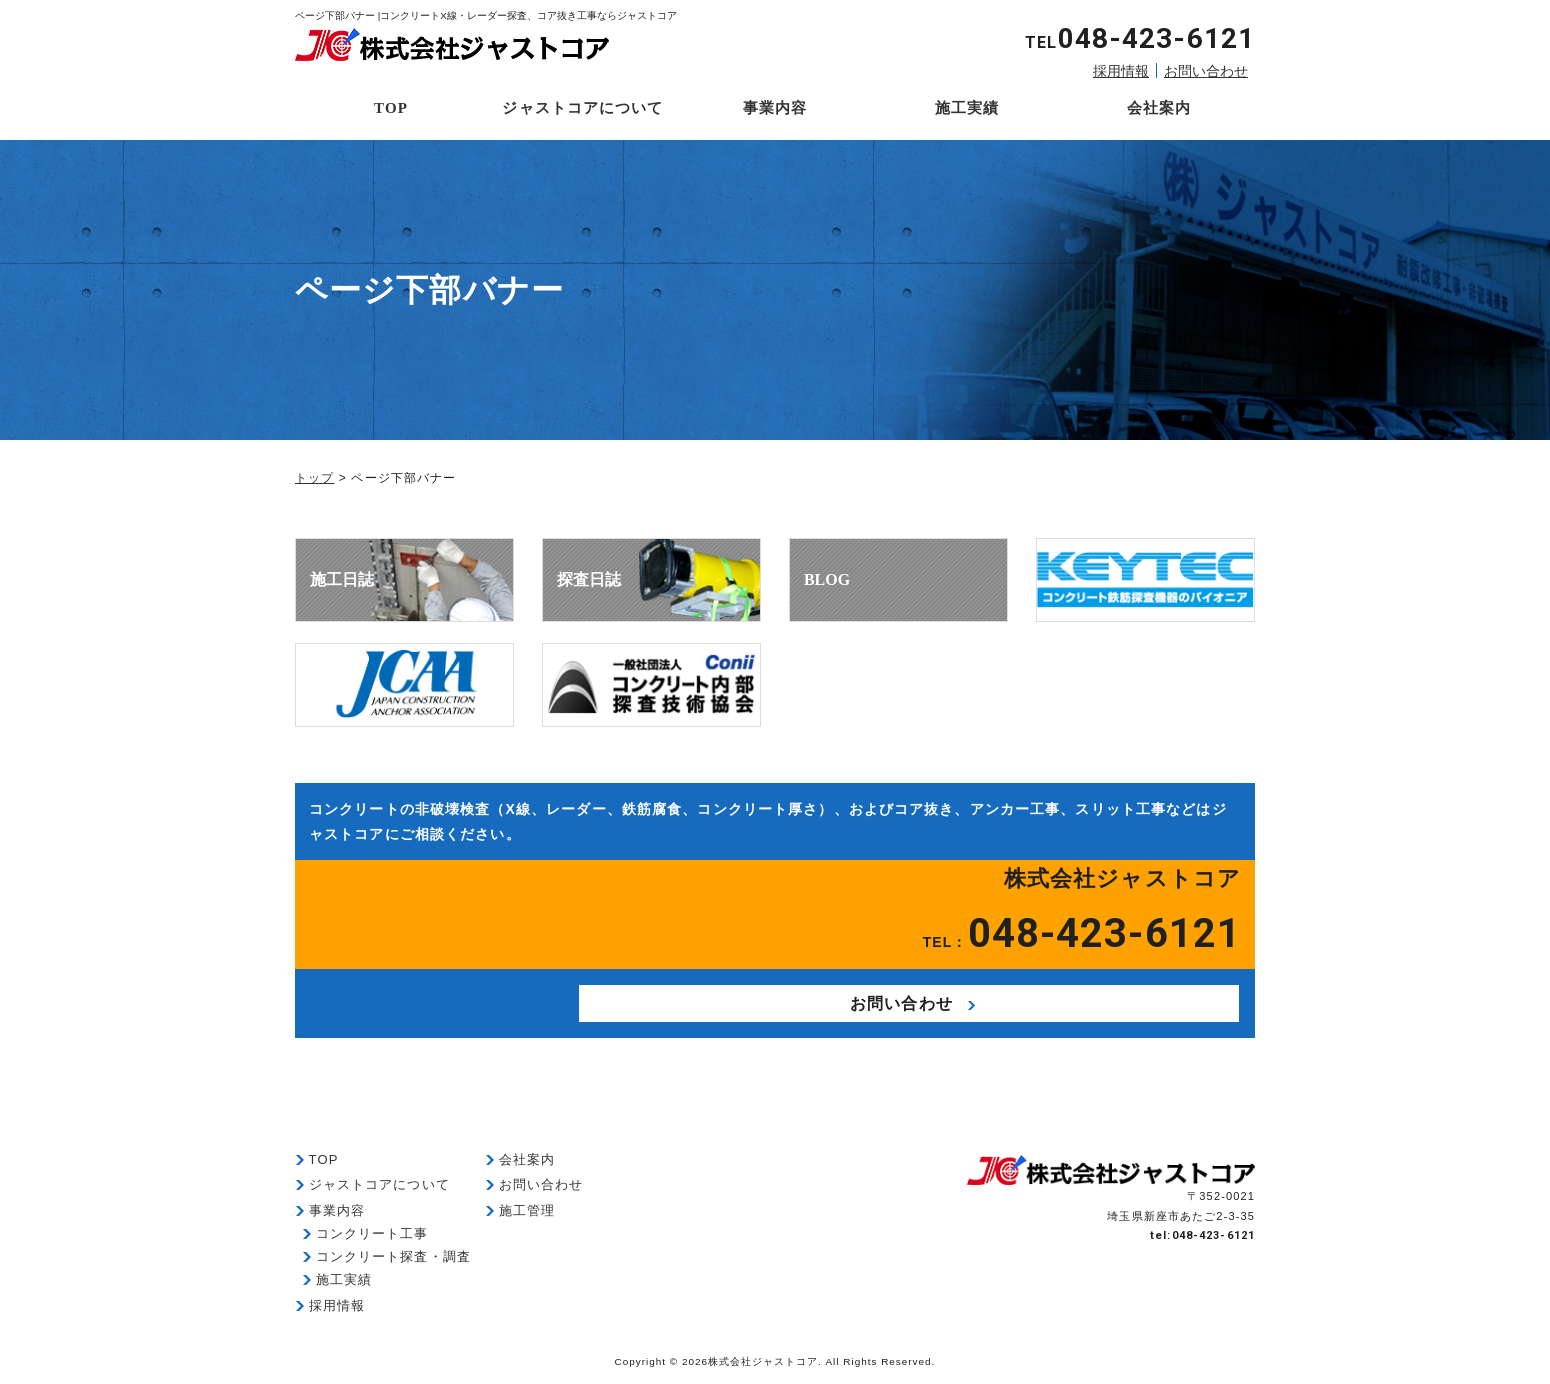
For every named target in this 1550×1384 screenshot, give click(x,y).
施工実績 (967, 108)
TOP (391, 108)
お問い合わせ (1206, 71)
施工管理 (527, 1218)
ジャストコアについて (582, 108)
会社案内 (1159, 108)
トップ (314, 478)
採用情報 (1121, 71)
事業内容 (775, 108)
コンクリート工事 (372, 1241)
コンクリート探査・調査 (393, 1264)
